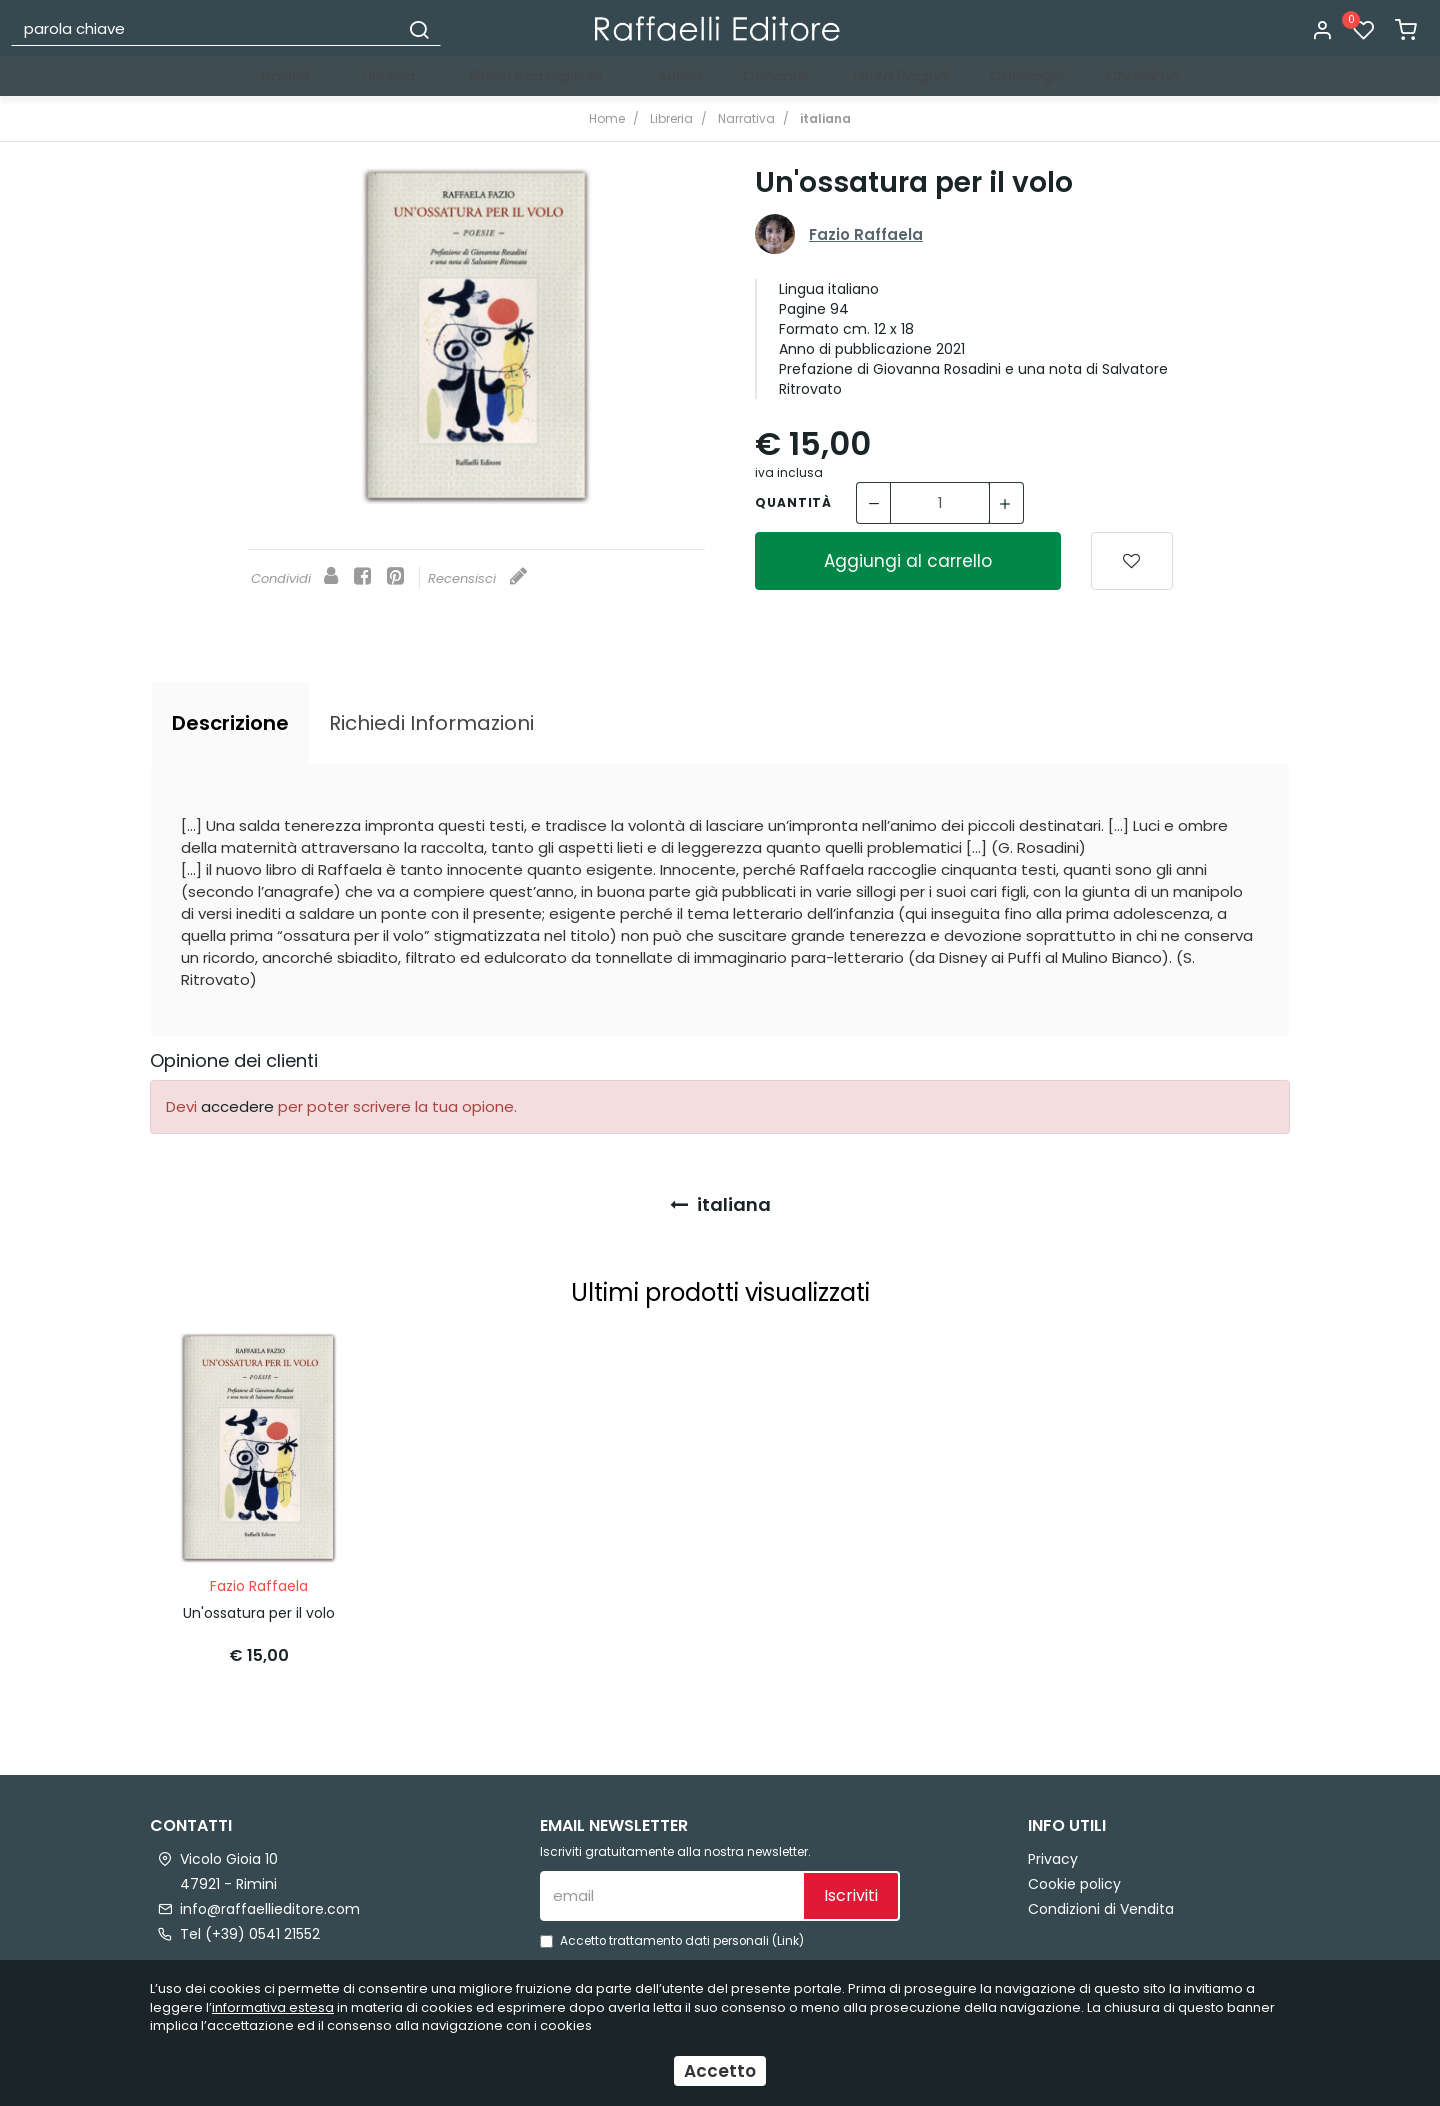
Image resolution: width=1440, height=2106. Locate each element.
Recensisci (477, 578)
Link (788, 1935)
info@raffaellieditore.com (270, 1903)
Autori (679, 75)
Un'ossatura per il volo (259, 1607)
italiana (720, 1204)
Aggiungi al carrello (908, 561)
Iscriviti (851, 1889)
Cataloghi (1027, 75)
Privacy (1053, 1853)
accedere (237, 1106)
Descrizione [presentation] (230, 723)
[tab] (230, 723)
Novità (291, 75)
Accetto (720, 2071)
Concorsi (776, 75)
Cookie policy (1074, 1878)
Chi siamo (1143, 75)
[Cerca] (419, 28)
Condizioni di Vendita (1101, 1903)
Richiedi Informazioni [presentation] (431, 723)
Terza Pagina (899, 75)
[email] (671, 1890)
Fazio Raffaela (866, 234)
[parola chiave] (206, 28)
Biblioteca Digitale (542, 75)
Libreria (395, 75)
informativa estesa (273, 2007)
